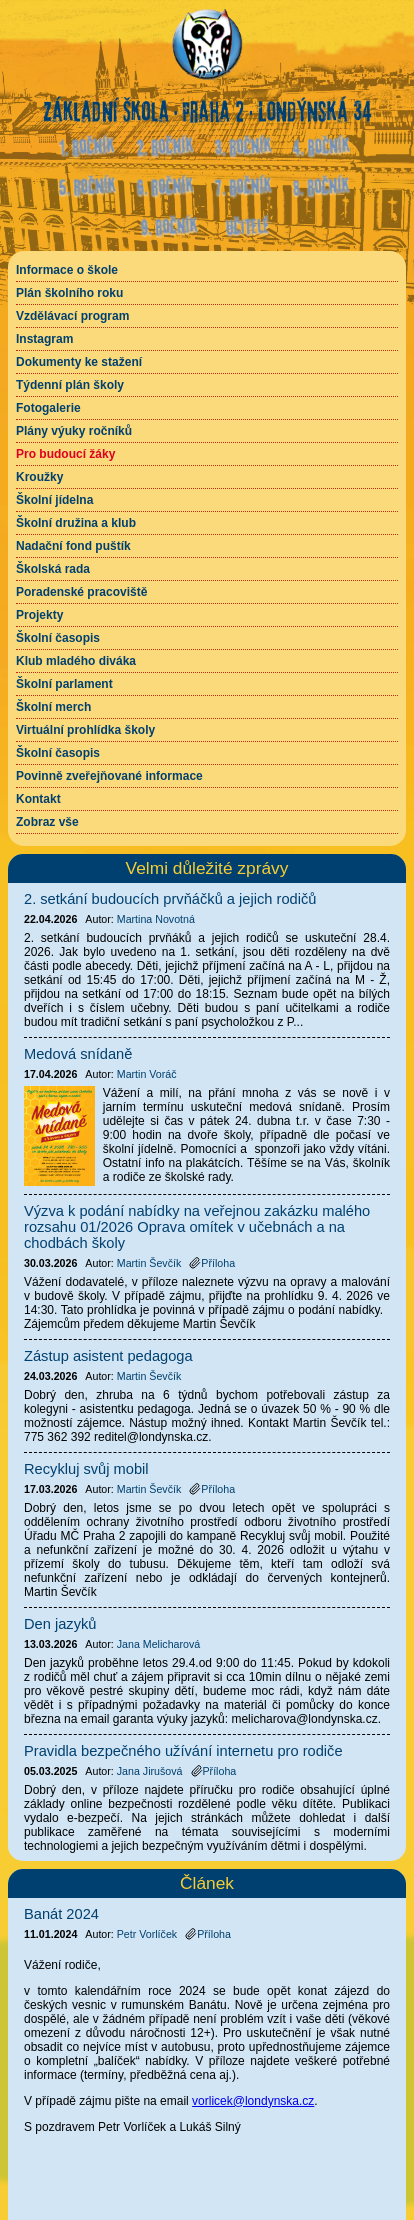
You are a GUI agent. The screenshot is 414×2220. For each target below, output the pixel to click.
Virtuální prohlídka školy (85, 730)
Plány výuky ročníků (74, 431)
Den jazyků (60, 1624)
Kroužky (39, 477)
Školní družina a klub (76, 523)
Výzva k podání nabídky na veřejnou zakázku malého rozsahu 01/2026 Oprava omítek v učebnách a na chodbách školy (197, 1227)
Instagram (44, 339)
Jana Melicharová (159, 1644)
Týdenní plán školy (70, 385)
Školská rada (53, 569)
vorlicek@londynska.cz (253, 2101)
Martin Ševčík (149, 1263)
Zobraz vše (47, 822)
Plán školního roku (69, 293)
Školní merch (53, 707)
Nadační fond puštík (73, 546)
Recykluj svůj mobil (86, 1469)
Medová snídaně (78, 1054)
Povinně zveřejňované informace (109, 776)
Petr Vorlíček (147, 1934)
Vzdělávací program (72, 316)
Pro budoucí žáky (65, 454)
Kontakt (38, 799)
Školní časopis (58, 638)
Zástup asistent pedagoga (108, 1356)
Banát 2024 (61, 1914)
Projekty (39, 615)
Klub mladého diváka (76, 661)
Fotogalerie (48, 408)
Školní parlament (64, 684)
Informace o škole (67, 270)
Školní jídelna (54, 500)
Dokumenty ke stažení (79, 362)
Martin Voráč (147, 1074)
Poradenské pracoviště (81, 592)
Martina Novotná (156, 919)
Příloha (208, 1934)
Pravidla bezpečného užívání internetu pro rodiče (183, 1751)
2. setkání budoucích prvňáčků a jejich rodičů (170, 899)
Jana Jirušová (150, 1771)
